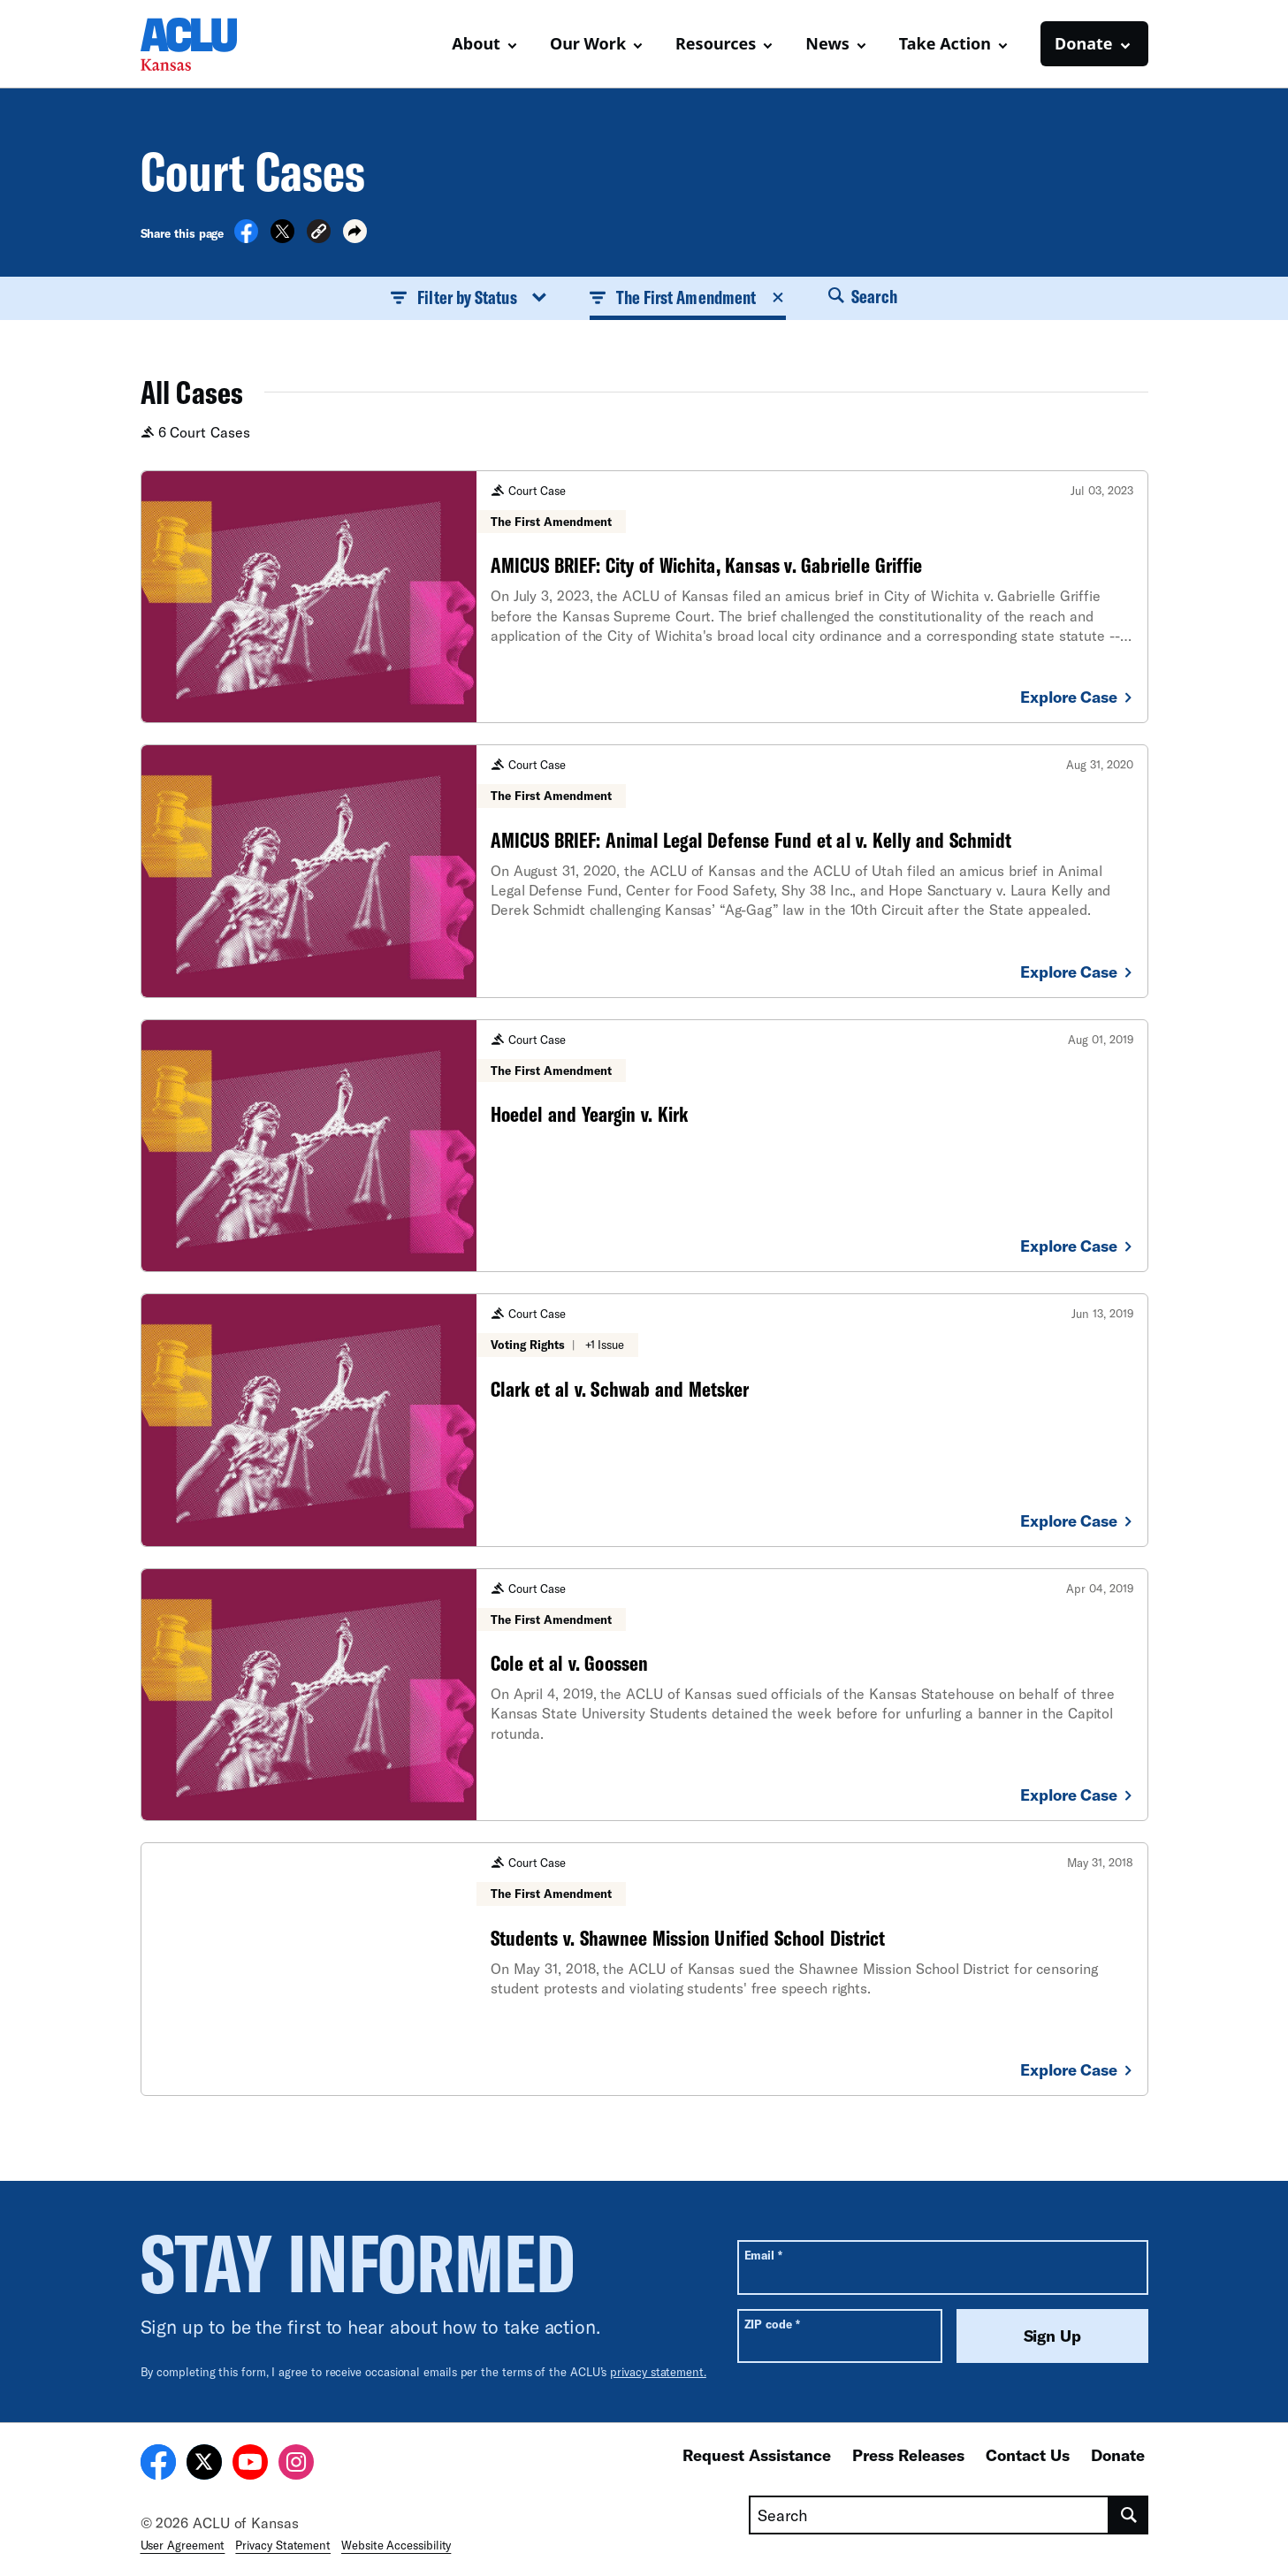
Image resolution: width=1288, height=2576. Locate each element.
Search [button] (862, 296)
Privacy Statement (283, 2545)
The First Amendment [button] (688, 297)
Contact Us (1028, 2455)
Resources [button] (715, 43)
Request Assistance (756, 2455)
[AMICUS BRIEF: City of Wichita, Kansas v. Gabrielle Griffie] (644, 596)
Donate (1118, 2455)
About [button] (476, 43)
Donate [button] (1083, 43)
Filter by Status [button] (468, 297)
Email (763, 2254)
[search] (1128, 2515)
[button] (319, 233)
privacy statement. (658, 2372)
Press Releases (908, 2455)
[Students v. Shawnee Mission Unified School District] (644, 1968)
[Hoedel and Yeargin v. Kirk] (644, 1145)
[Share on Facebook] (246, 238)
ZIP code (772, 2323)
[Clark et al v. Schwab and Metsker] (644, 1419)
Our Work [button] (588, 43)
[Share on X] (282, 238)
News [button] (827, 43)
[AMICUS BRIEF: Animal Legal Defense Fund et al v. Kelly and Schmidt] (644, 870)
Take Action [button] (945, 43)
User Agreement (183, 2545)
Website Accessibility (396, 2545)
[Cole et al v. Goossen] (644, 1694)
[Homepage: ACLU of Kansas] (202, 44)
